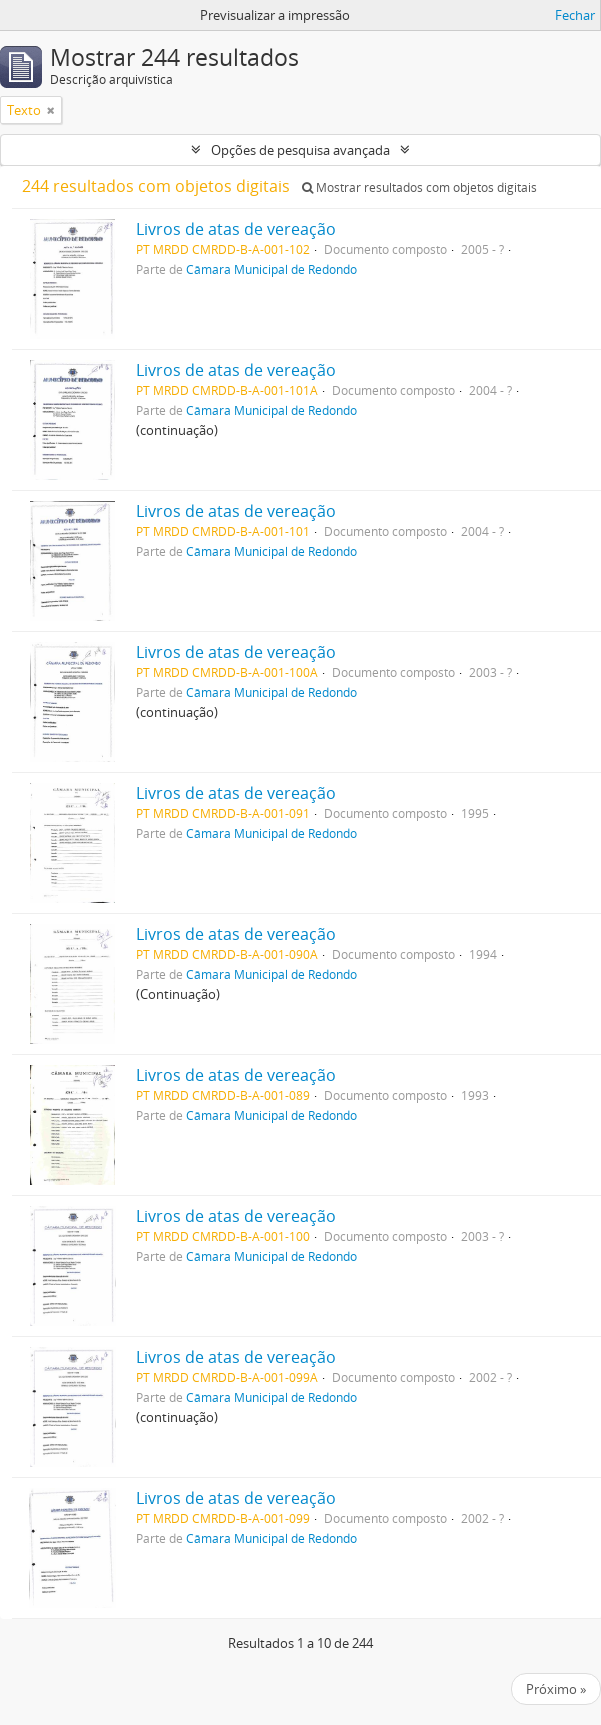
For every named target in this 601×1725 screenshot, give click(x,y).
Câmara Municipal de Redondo (271, 269)
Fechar (575, 15)
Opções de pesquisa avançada (300, 150)
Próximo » (556, 1689)
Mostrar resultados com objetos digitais (419, 187)
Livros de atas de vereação (236, 229)
